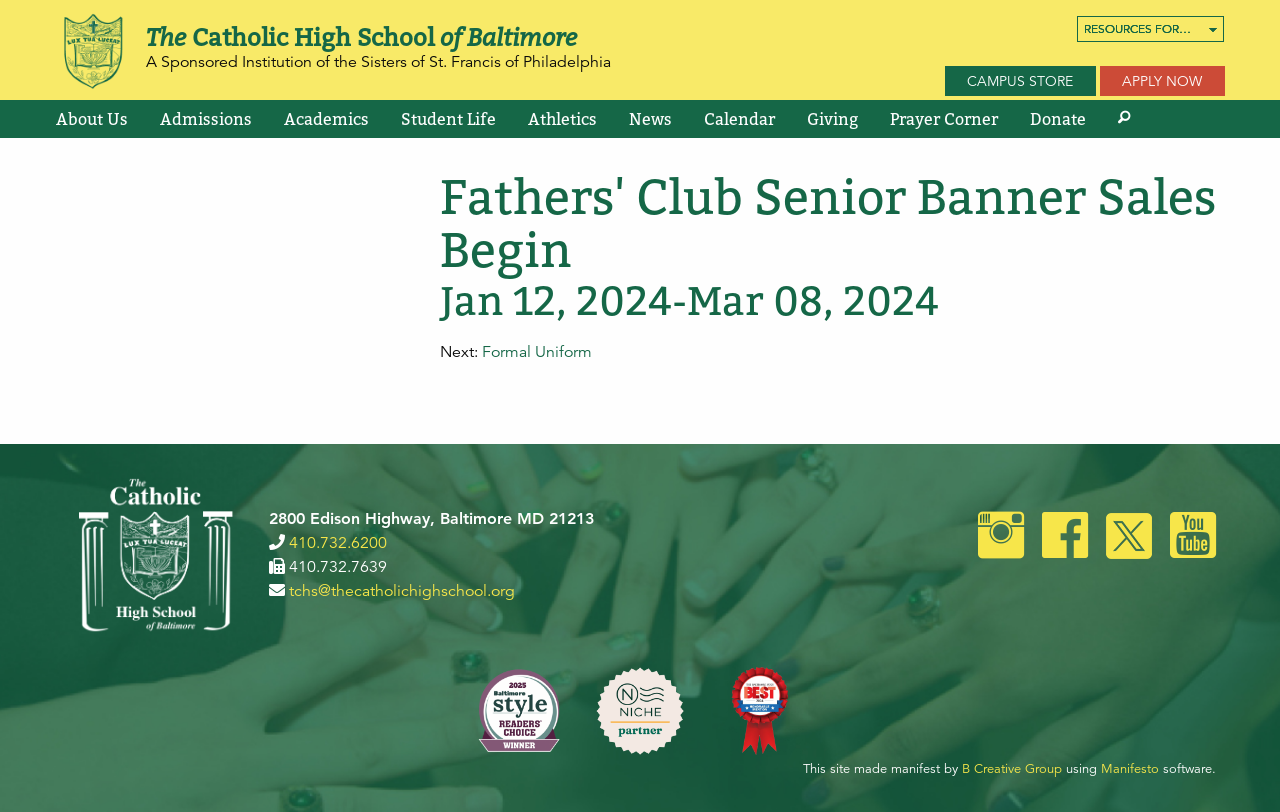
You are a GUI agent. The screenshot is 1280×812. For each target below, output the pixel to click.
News (650, 119)
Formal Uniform (537, 352)
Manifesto (1130, 769)
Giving (832, 119)
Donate (1058, 119)
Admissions (206, 119)
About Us (92, 119)
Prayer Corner (944, 119)
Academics (326, 119)
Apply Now (1162, 81)
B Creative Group (1012, 769)
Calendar (739, 119)
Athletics (562, 119)
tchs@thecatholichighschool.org (402, 591)
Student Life (448, 119)
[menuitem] (1150, 29)
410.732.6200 (338, 543)
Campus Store (1020, 81)
